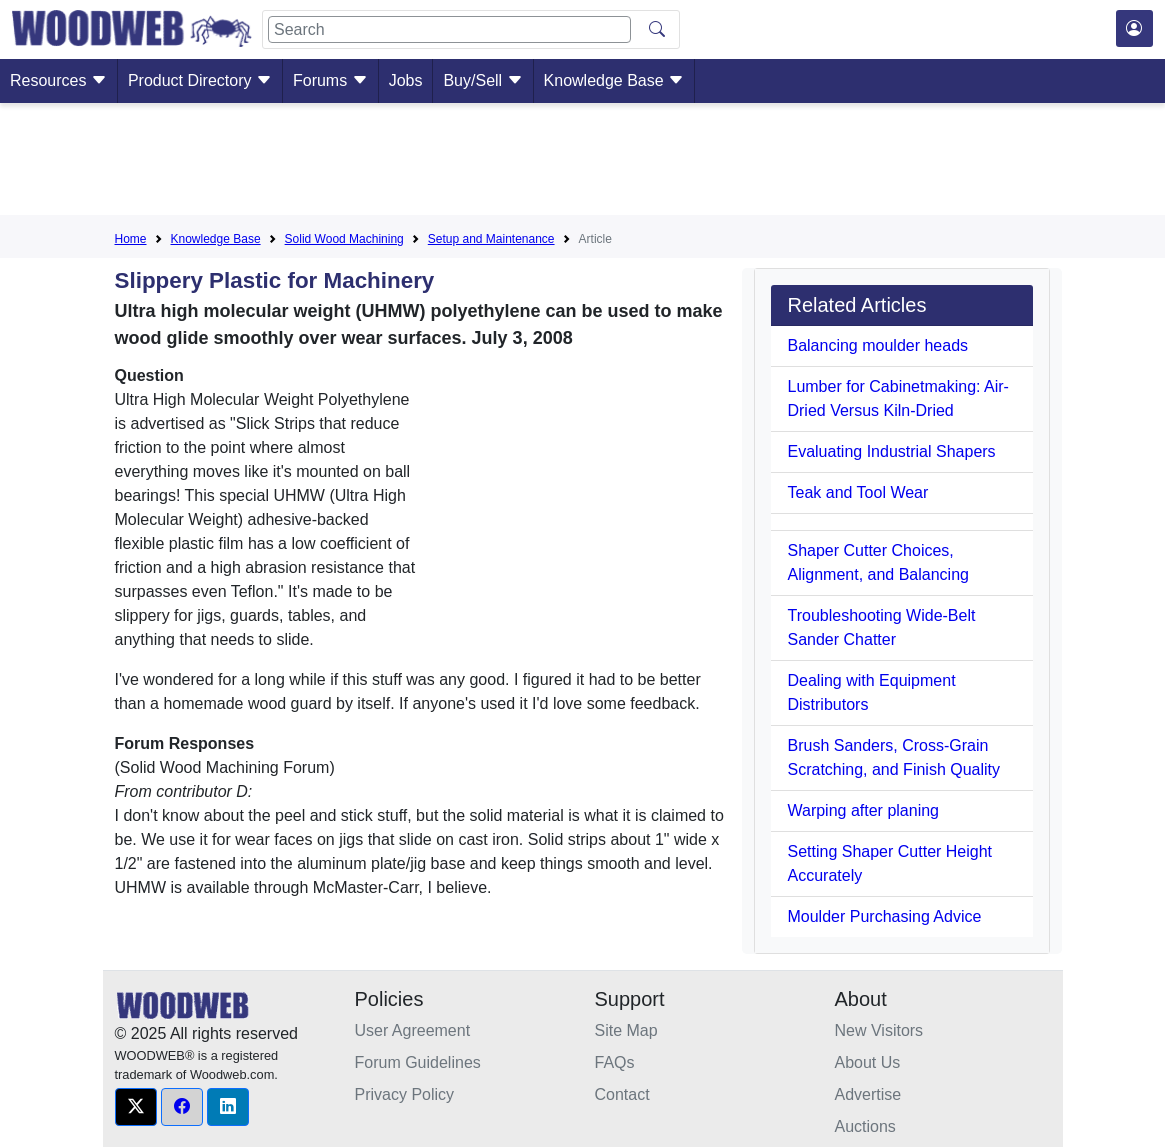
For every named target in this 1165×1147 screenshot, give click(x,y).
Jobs (406, 80)
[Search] (449, 29)
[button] (136, 1107)
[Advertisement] (583, 163)
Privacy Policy (405, 1094)
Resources (58, 80)
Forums (330, 80)
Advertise (868, 1094)
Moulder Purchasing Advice (884, 916)
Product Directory (200, 80)
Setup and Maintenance (491, 239)
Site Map (626, 1030)
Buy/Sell (482, 80)
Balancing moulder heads (877, 345)
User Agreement (413, 1030)
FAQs (615, 1062)
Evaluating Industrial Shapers (891, 451)
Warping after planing (863, 810)
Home (131, 239)
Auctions (865, 1126)
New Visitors (879, 1030)
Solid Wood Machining (344, 239)
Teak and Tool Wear (857, 492)
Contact (622, 1094)
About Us (868, 1062)
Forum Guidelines (418, 1062)
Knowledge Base (614, 80)
